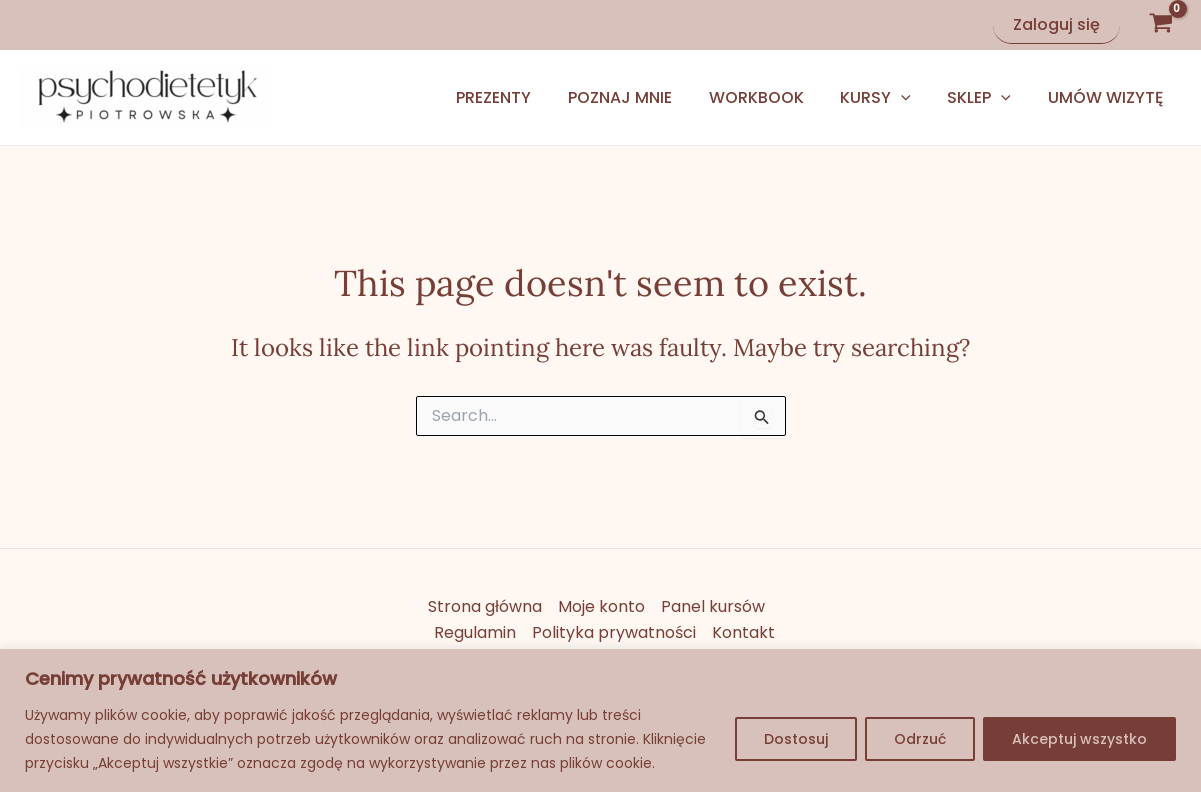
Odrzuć (920, 739)
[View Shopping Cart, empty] (1160, 25)
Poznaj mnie (641, 97)
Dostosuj (796, 739)
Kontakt (743, 632)
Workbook (772, 97)
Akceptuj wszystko (1079, 739)
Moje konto (601, 606)
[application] (913, 98)
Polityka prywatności (614, 632)
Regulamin (475, 632)
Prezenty (519, 97)
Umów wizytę (1107, 97)
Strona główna (485, 606)
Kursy (887, 98)
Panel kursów (713, 606)
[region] (600, 720)
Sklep (986, 98)
